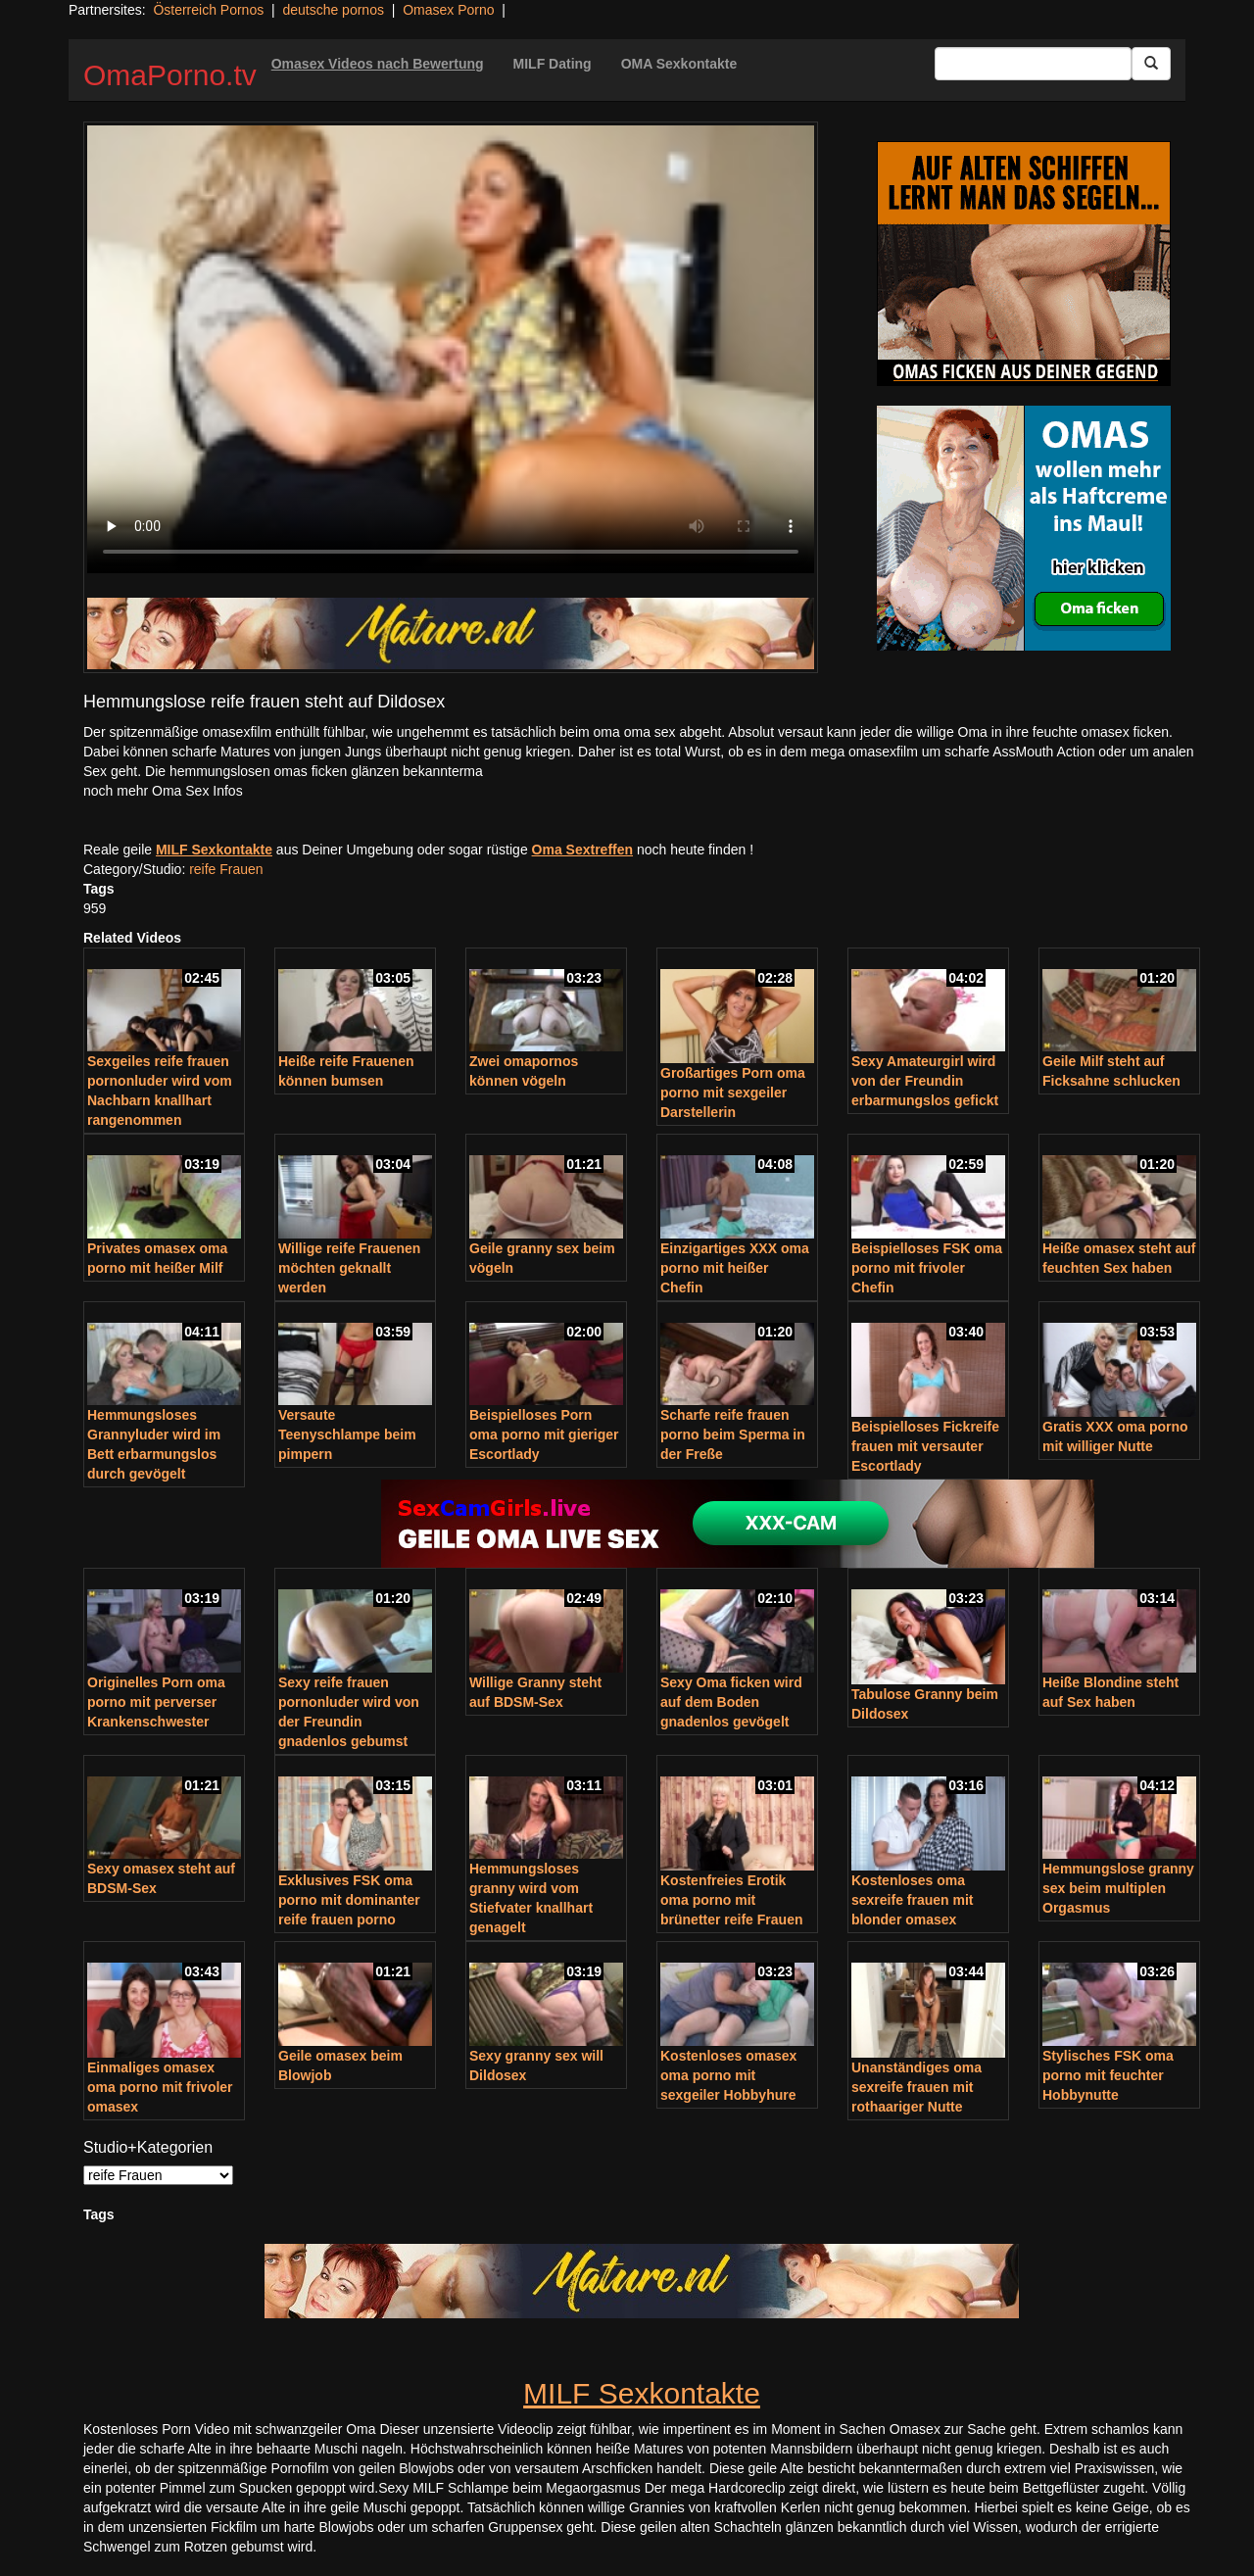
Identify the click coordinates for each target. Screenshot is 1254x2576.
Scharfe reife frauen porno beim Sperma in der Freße (732, 1434)
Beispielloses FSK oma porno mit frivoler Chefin (926, 1267)
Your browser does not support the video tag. (450, 349)
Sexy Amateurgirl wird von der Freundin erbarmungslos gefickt (924, 1080)
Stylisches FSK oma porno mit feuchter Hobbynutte (1108, 2075)
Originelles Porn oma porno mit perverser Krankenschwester (156, 1702)
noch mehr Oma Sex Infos (163, 791)
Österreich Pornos (208, 10)
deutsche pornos (333, 10)
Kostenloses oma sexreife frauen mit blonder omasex (912, 1899)
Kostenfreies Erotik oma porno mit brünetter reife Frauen (731, 1899)
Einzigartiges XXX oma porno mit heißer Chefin (734, 1267)
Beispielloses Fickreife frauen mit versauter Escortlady (925, 1446)
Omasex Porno (448, 10)
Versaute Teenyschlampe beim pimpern (347, 1434)
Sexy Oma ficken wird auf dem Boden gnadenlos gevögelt (731, 1702)
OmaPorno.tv (170, 75)
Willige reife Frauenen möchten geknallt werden (349, 1267)
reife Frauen (226, 869)
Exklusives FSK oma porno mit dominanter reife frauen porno (349, 1899)
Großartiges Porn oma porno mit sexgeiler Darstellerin (732, 1092)
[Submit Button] (1151, 63)
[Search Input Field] (1033, 63)
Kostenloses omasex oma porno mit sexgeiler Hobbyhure (728, 2075)
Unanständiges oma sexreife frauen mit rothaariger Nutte (916, 2087)
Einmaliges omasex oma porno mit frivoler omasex (160, 2087)
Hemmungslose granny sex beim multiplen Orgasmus (1118, 1888)
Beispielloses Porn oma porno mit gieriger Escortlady (543, 1434)
